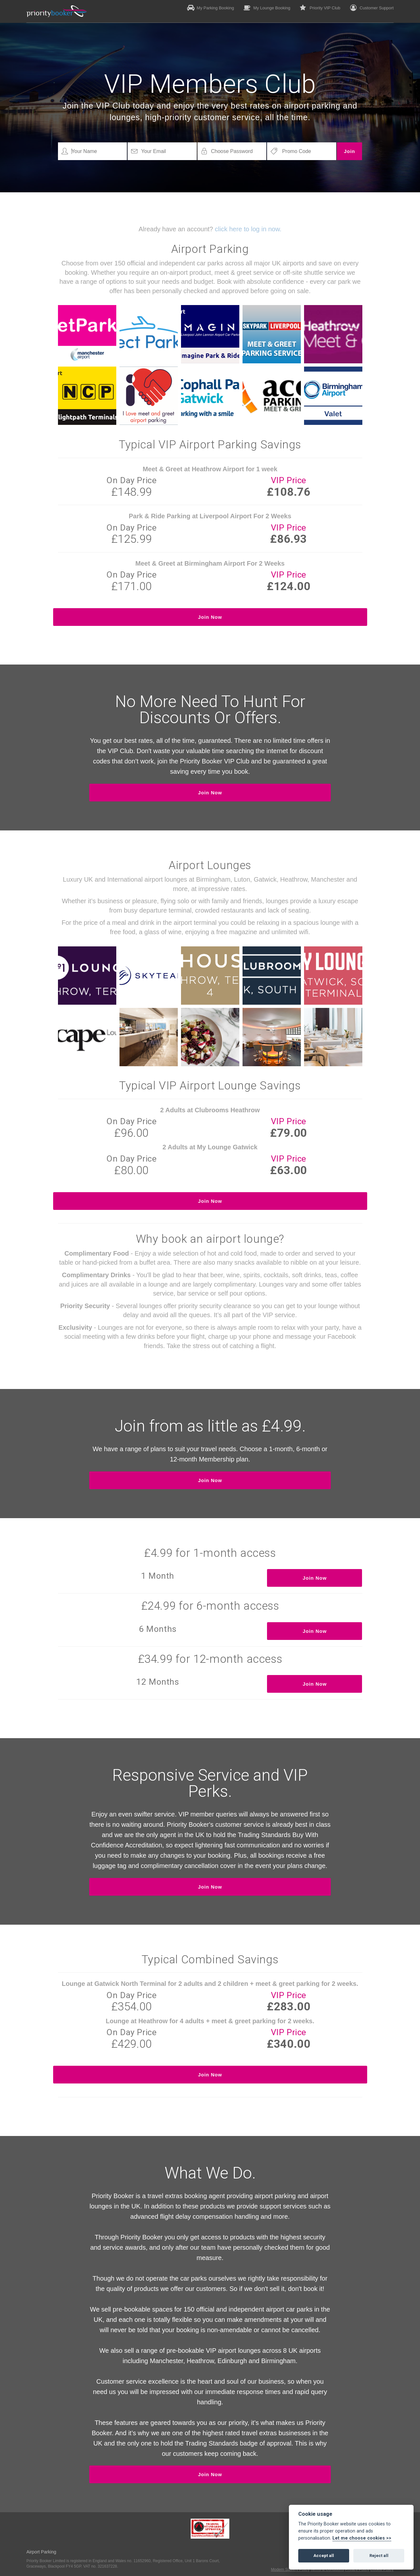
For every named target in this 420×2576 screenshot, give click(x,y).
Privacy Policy (357, 2569)
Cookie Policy (382, 2569)
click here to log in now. (248, 229)
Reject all (378, 2555)
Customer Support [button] (372, 8)
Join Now (210, 617)
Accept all (323, 2555)
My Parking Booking (210, 8)
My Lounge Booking (266, 8)
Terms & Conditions (327, 2569)
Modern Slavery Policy (290, 2569)
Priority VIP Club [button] (320, 8)
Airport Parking (41, 2551)
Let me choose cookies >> (361, 2538)
